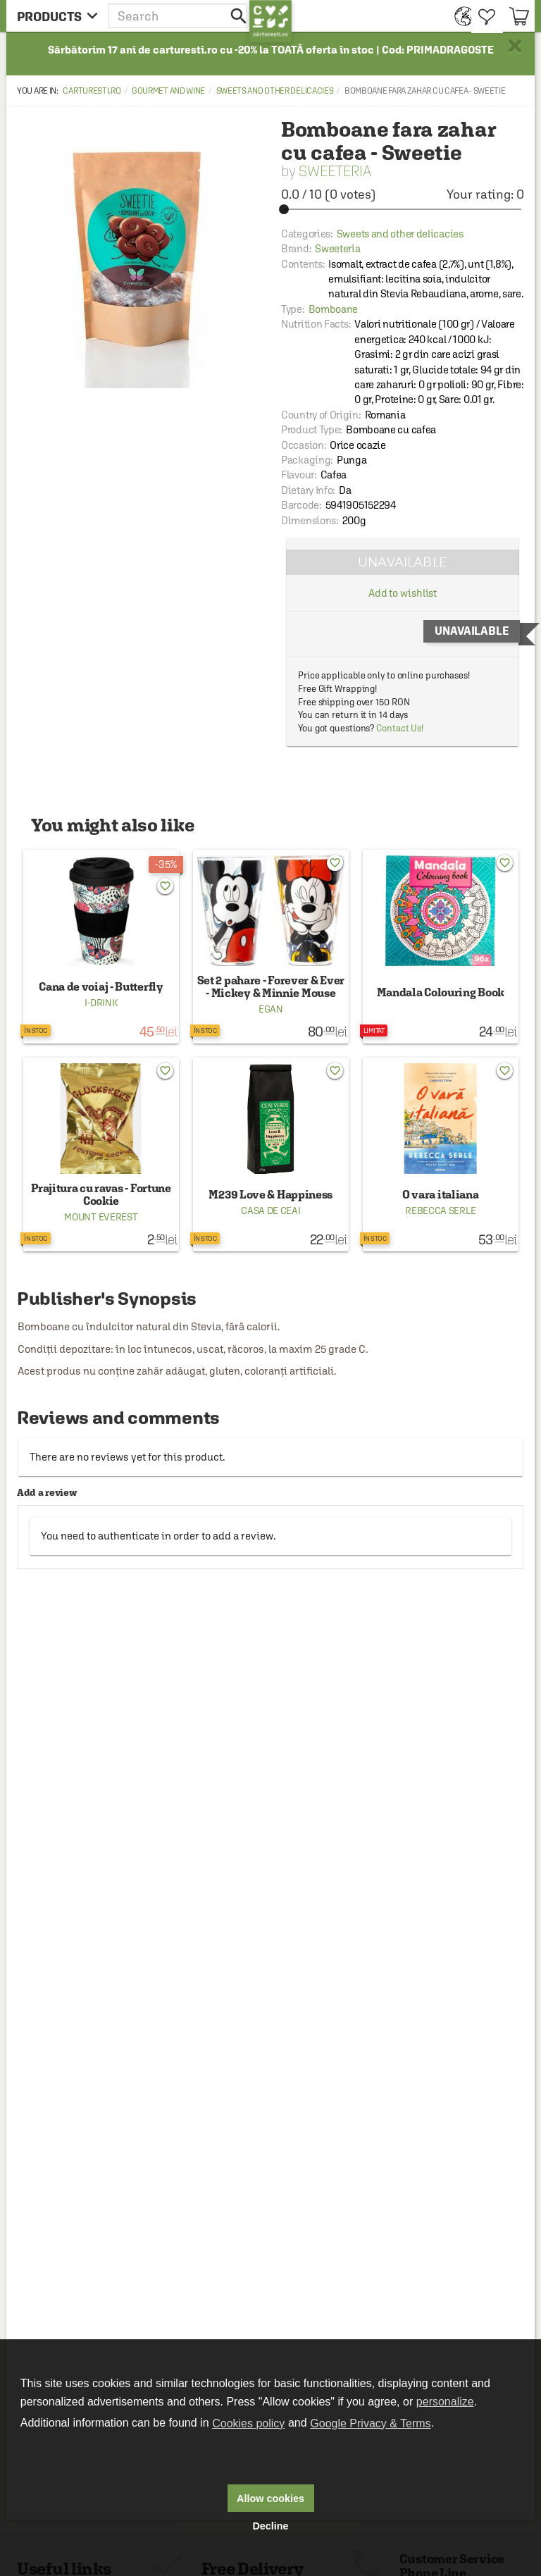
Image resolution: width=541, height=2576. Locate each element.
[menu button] (57, 16)
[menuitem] (459, 16)
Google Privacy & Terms (370, 2423)
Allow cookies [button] (270, 2498)
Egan (271, 1009)
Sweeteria (335, 171)
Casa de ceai (270, 1210)
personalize (445, 2402)
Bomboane (334, 309)
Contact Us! (399, 728)
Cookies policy (248, 2423)
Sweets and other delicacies (275, 91)
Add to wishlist (402, 593)
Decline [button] (270, 2526)
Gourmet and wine (168, 91)
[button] (178, 16)
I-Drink (101, 1002)
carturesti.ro (91, 91)
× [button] (514, 46)
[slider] (402, 209)
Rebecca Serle (440, 1210)
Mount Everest (100, 1216)
